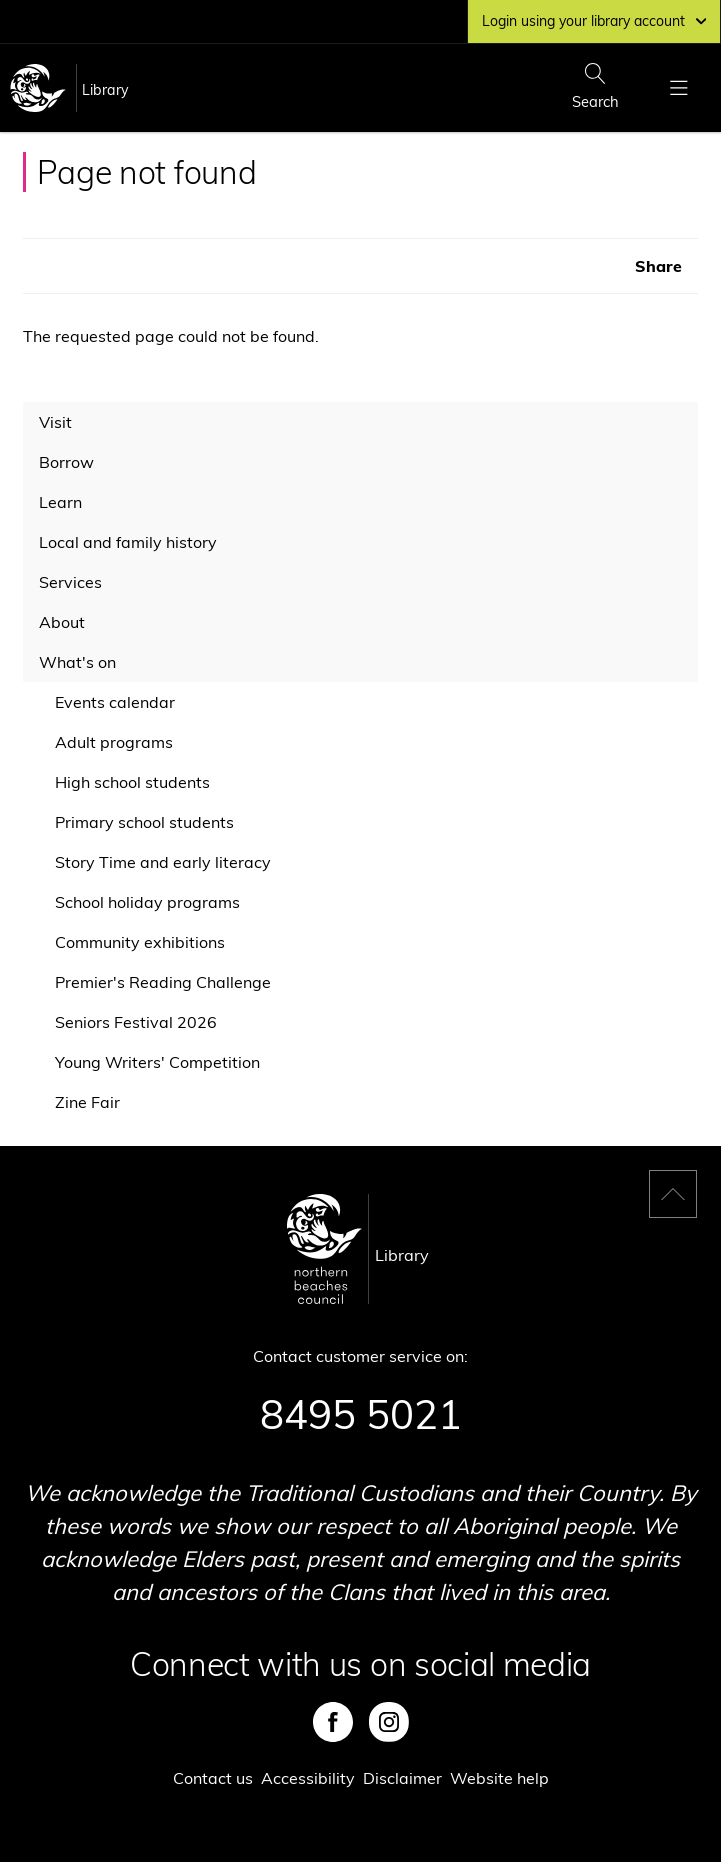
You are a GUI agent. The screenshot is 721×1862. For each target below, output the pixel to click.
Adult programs (114, 742)
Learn (60, 502)
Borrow (66, 462)
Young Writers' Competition (157, 1062)
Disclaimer (402, 1778)
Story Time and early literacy (163, 862)
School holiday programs (147, 902)
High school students (132, 782)
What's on (77, 662)
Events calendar (115, 702)
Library (105, 90)
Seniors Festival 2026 (136, 1022)
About (62, 622)
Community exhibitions (140, 942)
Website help (499, 1778)
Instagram (389, 1722)
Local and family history (128, 542)
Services (70, 582)
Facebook (333, 1722)
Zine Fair (87, 1102)
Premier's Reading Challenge (163, 982)
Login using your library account (594, 21)
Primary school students (144, 822)
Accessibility (308, 1778)
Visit (55, 422)
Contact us (213, 1778)
